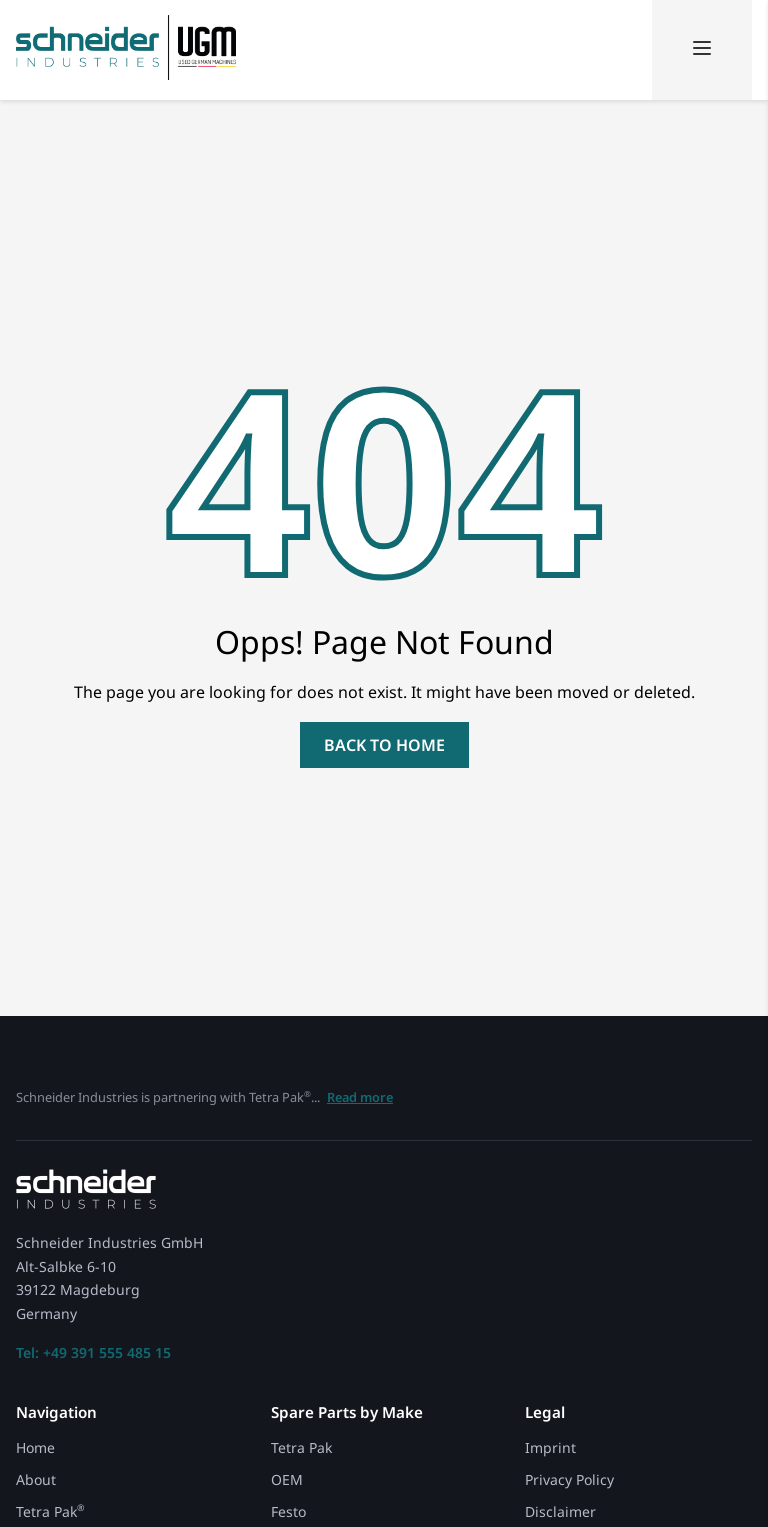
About (36, 1479)
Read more (360, 1097)
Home (35, 1447)
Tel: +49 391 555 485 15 (93, 1353)
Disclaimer (560, 1512)
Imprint (550, 1447)
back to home (384, 745)
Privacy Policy (569, 1479)
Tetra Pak (50, 1511)
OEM (287, 1479)
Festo (288, 1511)
